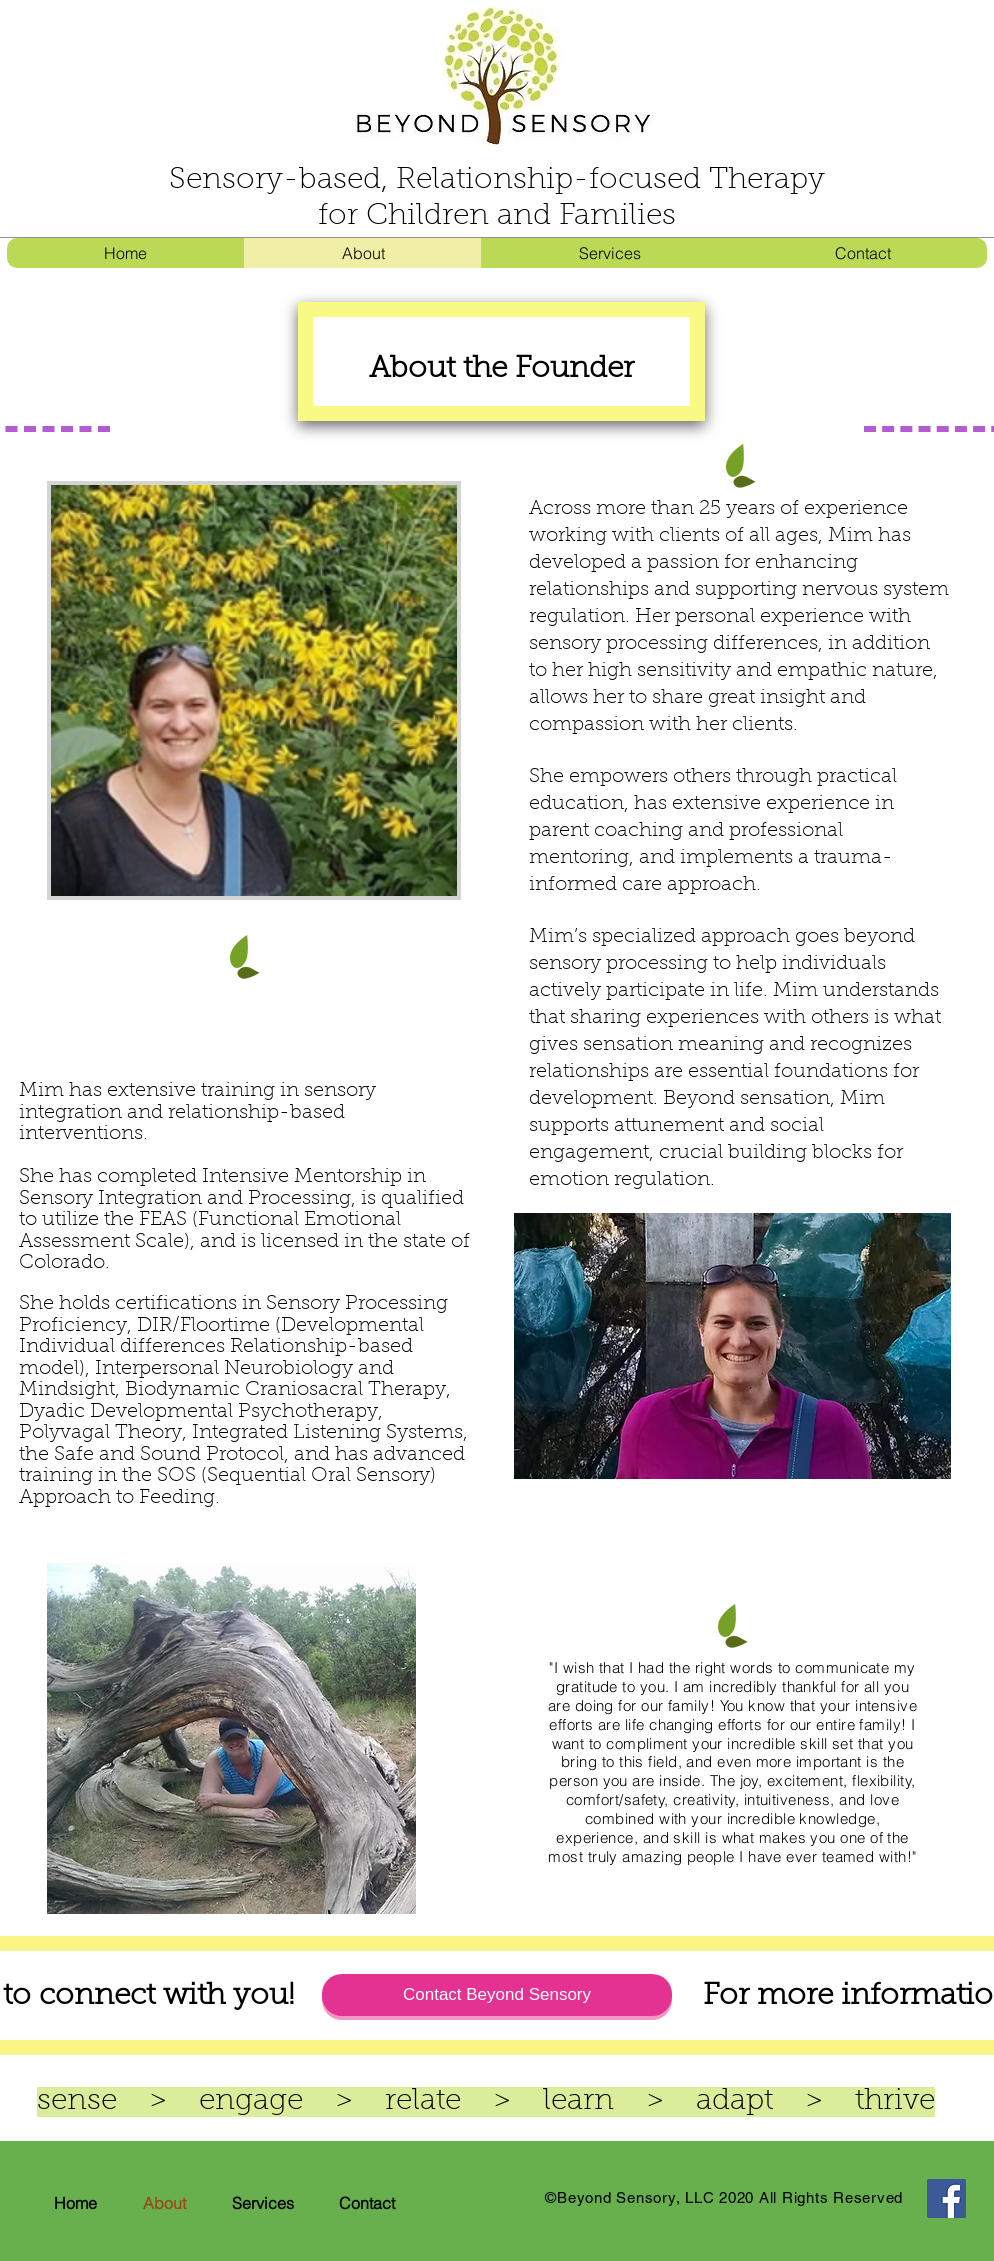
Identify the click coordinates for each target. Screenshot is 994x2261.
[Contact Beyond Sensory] (497, 1995)
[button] (609, 253)
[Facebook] (946, 2198)
